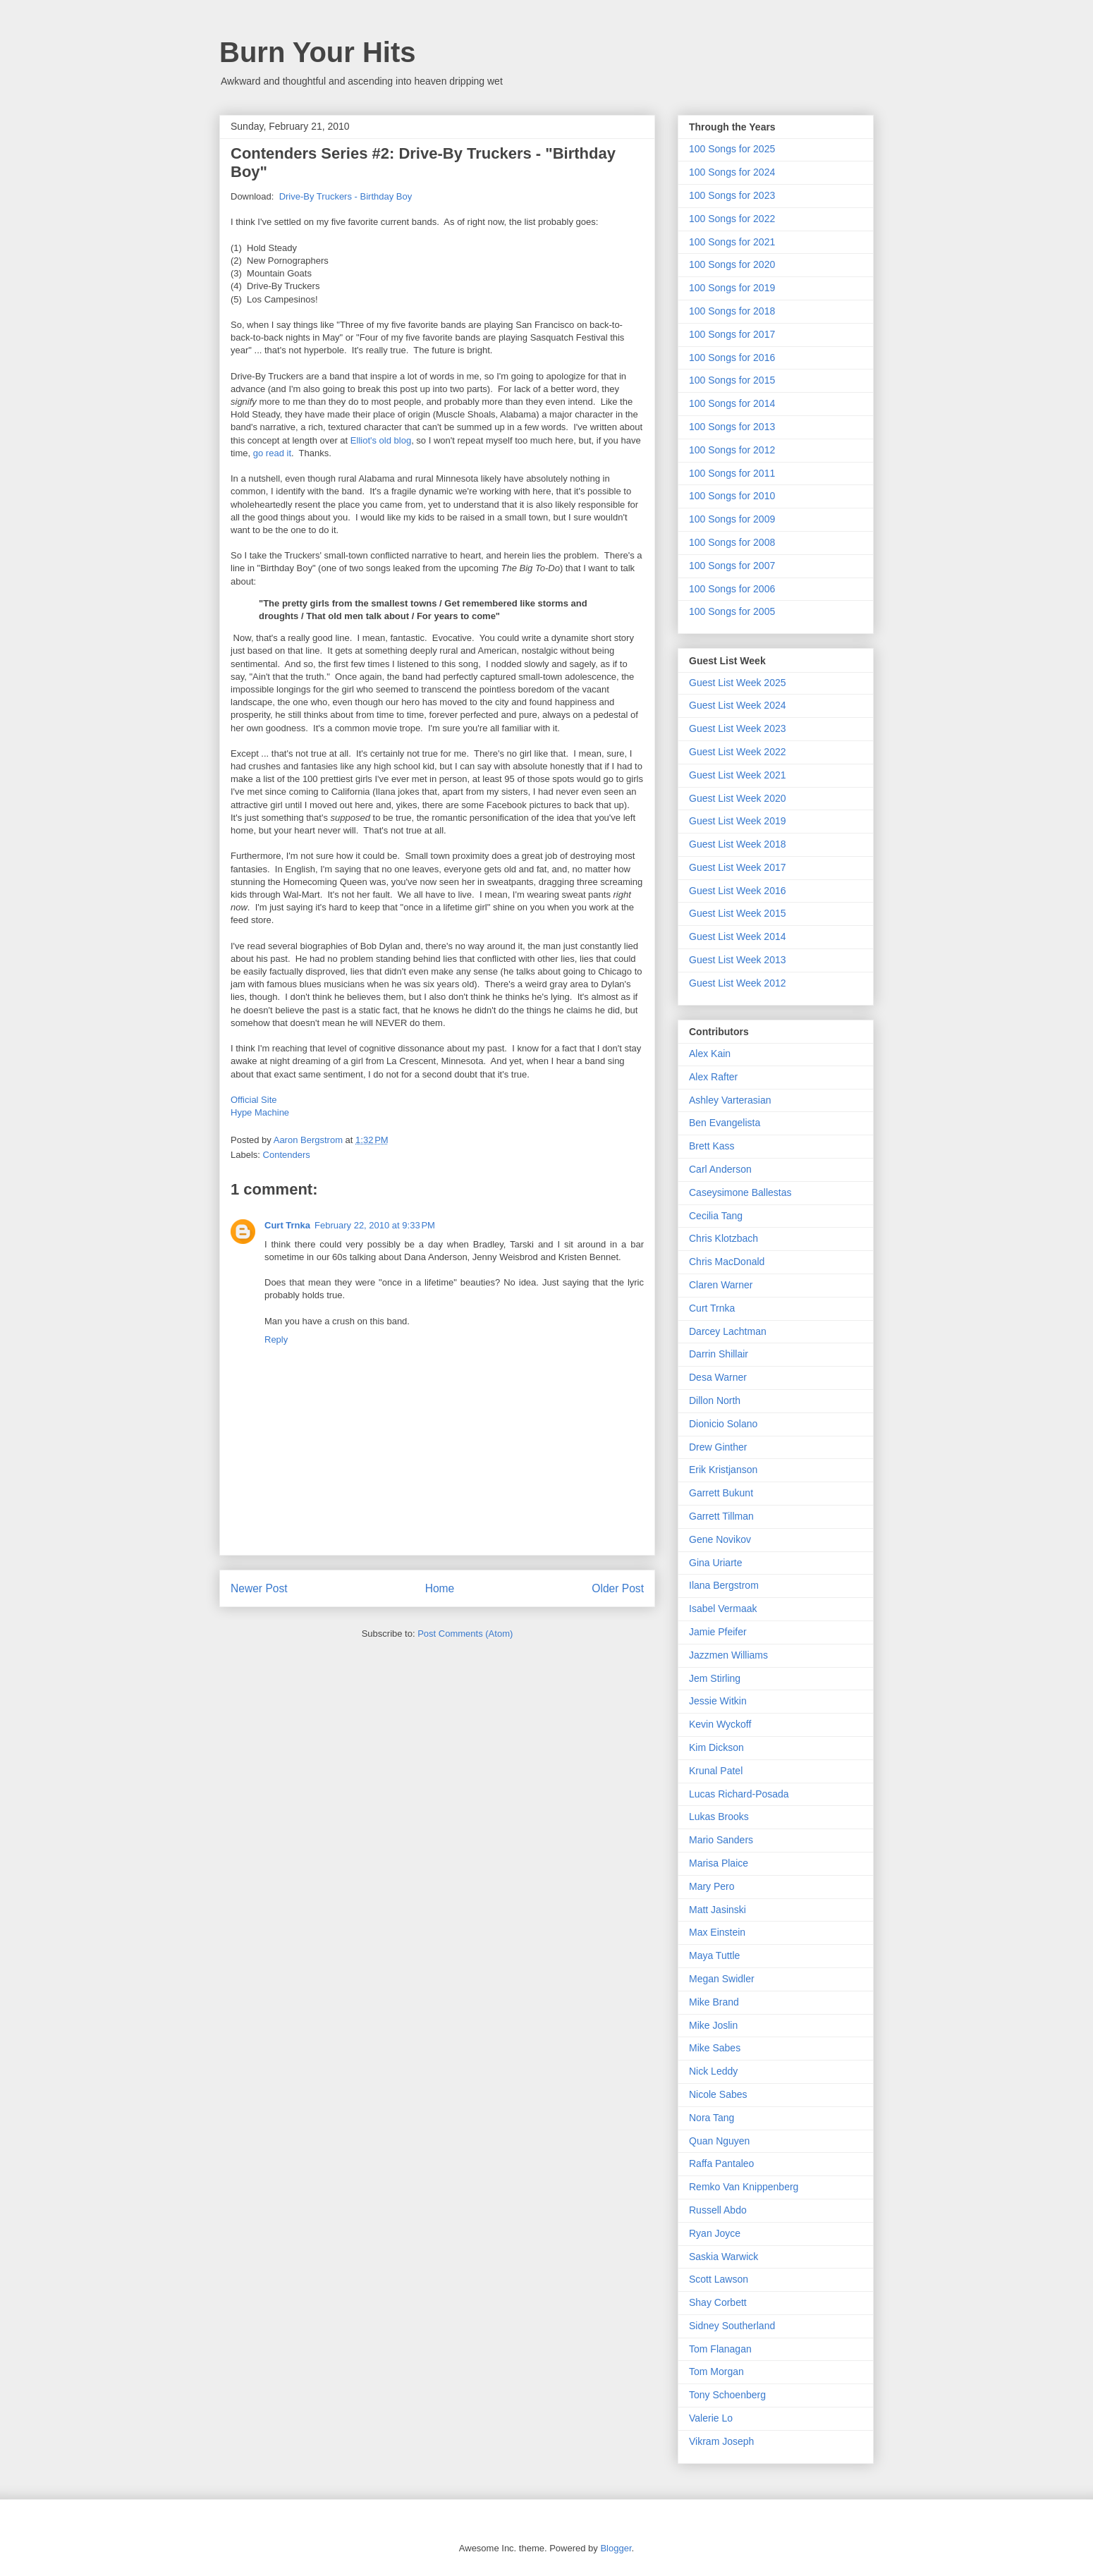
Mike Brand (714, 2002)
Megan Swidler (722, 1978)
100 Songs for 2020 (732, 264)
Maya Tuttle (714, 1955)
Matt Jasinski (717, 1909)
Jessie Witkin (718, 1701)
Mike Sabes (714, 2047)
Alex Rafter (713, 1076)
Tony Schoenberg (727, 2394)
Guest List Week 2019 (737, 820)
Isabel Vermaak (723, 1608)
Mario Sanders (721, 1839)
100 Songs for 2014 (732, 403)
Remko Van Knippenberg (743, 2186)
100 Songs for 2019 (732, 287)
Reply (276, 1339)
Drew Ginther (718, 1447)
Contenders (286, 1154)
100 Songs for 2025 (732, 148)
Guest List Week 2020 (737, 798)
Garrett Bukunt (721, 1492)
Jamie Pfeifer (718, 1631)
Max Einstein (717, 1932)
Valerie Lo (711, 2418)
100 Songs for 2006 (732, 588)
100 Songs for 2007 (732, 565)
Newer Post (259, 1588)
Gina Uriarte (715, 1562)
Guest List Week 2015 (737, 913)
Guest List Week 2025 (737, 682)
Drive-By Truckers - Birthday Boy (346, 196)
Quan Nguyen (719, 2141)
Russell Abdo (718, 2210)
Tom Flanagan (720, 2349)
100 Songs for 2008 (732, 542)
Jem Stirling (714, 1678)
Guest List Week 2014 (737, 936)
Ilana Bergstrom (724, 1585)
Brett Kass (712, 1146)
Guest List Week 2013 (737, 959)
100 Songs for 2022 (732, 218)
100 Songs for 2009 (732, 519)
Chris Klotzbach (723, 1238)
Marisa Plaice (718, 1863)
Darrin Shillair (718, 1354)
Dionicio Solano (723, 1423)
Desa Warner (718, 1377)
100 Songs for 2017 (732, 334)
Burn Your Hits (317, 52)
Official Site (254, 1099)
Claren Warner (721, 1284)
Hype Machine (260, 1112)
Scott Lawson (718, 2279)
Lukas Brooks (719, 1816)
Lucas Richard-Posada (739, 1794)
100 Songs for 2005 (732, 611)
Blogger (615, 2548)
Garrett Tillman (721, 1516)
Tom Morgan (716, 2371)
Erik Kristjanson (723, 1469)
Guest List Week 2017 (737, 867)
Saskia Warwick (723, 2256)
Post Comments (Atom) (465, 1633)
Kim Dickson (716, 1747)
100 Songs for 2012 (732, 450)
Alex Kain (710, 1053)
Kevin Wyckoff (720, 1724)
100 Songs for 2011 (732, 473)
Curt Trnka (287, 1225)
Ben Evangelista (724, 1122)
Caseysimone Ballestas (740, 1192)
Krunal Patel (716, 1770)
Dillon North (714, 1400)
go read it (272, 453)
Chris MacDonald (726, 1261)
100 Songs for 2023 (732, 195)
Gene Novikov (720, 1539)
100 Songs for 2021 (732, 242)
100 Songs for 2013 (732, 426)
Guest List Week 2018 (737, 844)
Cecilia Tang (716, 1215)
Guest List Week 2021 (737, 775)
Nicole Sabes (718, 2094)
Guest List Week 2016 (737, 890)
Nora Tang (711, 2117)
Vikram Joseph (721, 2441)
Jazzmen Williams (728, 1655)
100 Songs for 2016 (732, 357)
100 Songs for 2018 (732, 311)
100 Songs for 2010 (732, 495)
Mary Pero (712, 1886)
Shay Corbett (718, 2302)
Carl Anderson (720, 1169)
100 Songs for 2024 (732, 172)
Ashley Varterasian (730, 1100)
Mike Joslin (713, 2025)
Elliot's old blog (380, 440)
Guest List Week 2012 (737, 983)
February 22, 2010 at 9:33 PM (375, 1225)
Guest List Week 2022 (737, 751)
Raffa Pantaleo (721, 2163)
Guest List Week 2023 (737, 728)
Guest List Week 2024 (737, 705)
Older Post (618, 1588)
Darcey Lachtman (728, 1331)
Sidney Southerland (732, 2325)
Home (440, 1588)
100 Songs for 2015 (732, 380)
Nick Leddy (713, 2071)
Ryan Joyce (714, 2233)
